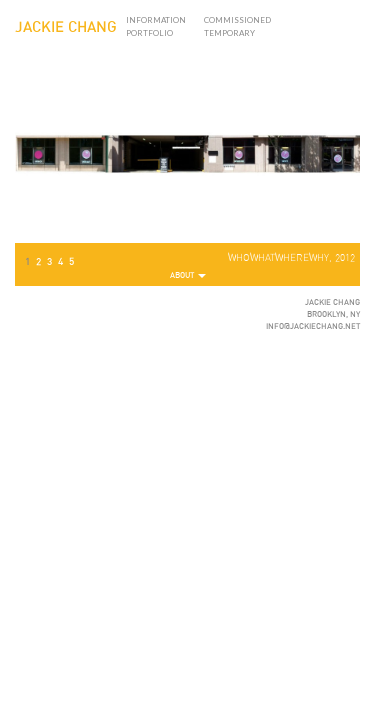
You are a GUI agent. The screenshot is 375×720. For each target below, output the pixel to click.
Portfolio (149, 33)
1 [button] (27, 262)
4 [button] (60, 262)
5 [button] (71, 262)
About (188, 276)
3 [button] (49, 262)
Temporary (229, 33)
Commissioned (237, 20)
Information (156, 20)
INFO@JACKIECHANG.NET (313, 327)
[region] (187, 158)
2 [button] (38, 262)
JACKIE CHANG (66, 27)
